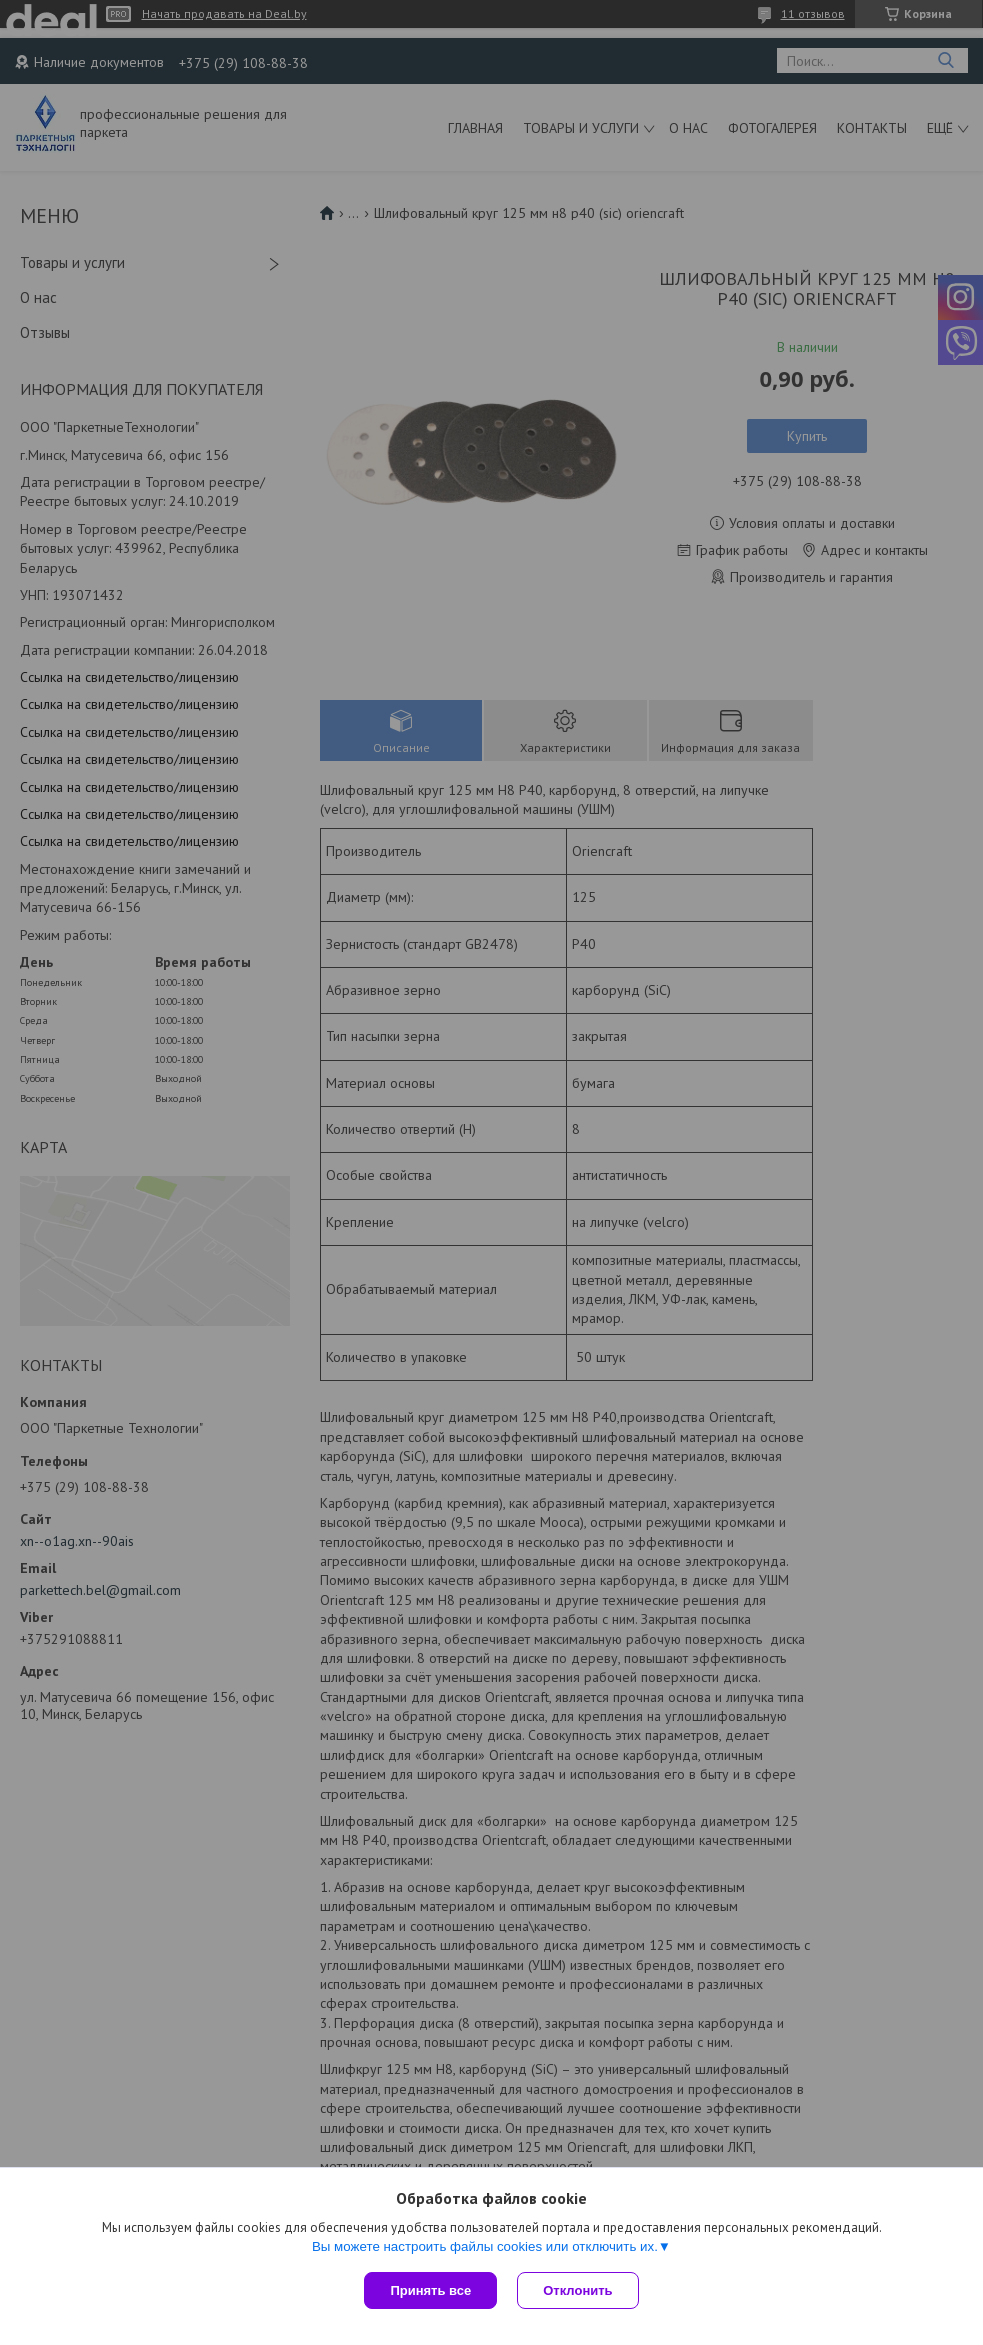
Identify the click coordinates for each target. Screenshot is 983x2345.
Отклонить (577, 2290)
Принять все (430, 2290)
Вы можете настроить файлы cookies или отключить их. (485, 2246)
